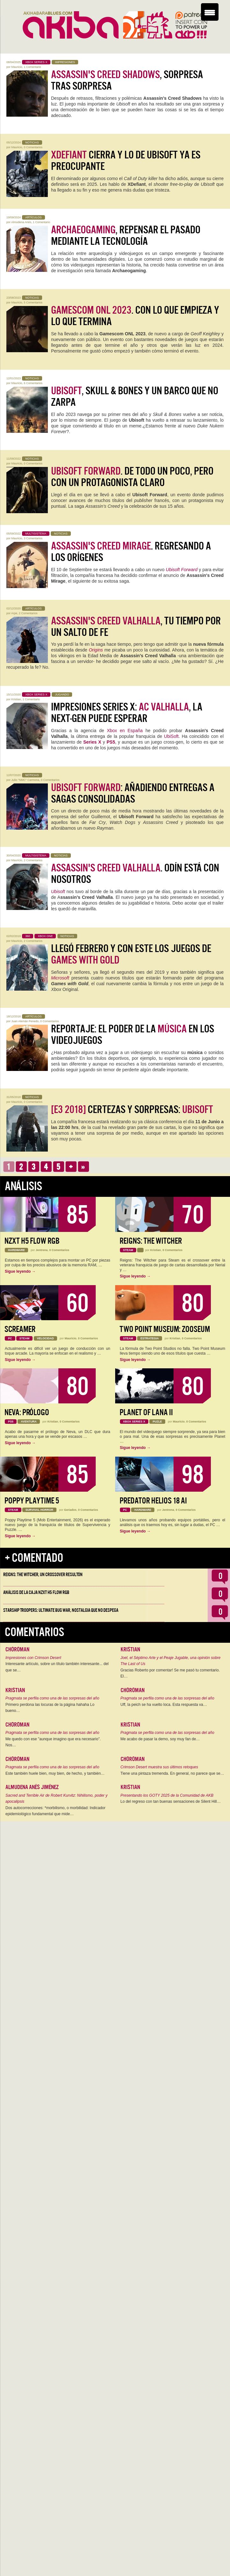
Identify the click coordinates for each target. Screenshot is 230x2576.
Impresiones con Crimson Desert (33, 1657)
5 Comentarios (33, 302)
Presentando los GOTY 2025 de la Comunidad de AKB (167, 1795)
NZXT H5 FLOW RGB (32, 1241)
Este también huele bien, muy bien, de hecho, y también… (55, 1773)
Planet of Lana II (146, 1412)
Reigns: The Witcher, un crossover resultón (43, 1574)
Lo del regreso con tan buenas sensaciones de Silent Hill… (171, 1801)
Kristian (16, 699)
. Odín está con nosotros (135, 873)
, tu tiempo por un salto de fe (136, 626)
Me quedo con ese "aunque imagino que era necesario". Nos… (53, 1742)
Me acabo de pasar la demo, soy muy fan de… (160, 1739)
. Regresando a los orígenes (131, 551)
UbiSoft (171, 736)
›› (83, 1167)
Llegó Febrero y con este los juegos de (131, 954)
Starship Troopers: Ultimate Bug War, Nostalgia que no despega (60, 1610)
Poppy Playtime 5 (31, 1501)
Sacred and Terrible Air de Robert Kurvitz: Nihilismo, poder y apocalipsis (56, 1798)
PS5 (111, 742)
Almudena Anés (21, 222)
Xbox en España (125, 730)
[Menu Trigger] (210, 12)
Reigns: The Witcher (151, 1241)
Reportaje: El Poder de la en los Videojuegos (132, 1034)
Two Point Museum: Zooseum (165, 1329)
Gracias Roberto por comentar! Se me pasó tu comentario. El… (170, 1673)
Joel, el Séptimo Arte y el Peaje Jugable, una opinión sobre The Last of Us (171, 1660)
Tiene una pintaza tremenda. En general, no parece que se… (172, 1773)
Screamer (19, 1329)
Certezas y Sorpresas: (132, 1109)
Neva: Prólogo (26, 1412)
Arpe (14, 613)
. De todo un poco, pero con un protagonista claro (132, 476)
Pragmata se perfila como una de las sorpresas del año (52, 1698)
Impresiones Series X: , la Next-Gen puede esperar (126, 712)
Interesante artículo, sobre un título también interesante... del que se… (57, 1667)
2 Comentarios (28, 613)
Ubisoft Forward (181, 569)
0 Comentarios (33, 147)
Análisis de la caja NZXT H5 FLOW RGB (36, 1592)
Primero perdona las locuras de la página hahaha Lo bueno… (49, 1707)
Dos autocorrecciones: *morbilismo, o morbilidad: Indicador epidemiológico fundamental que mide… (55, 1811)
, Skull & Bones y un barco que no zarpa (134, 396)
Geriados (70, 1509)
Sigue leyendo (20, 1271)
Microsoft (60, 977)
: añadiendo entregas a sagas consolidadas (132, 793)
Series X (92, 742)
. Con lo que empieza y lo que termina (135, 315)
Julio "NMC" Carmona (25, 780)
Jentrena (42, 1250)
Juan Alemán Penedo (25, 1021)
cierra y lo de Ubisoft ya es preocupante (125, 160)
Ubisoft (58, 891)
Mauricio (16, 67)
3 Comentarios (33, 538)
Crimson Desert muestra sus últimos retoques (159, 1767)
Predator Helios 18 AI (153, 1501)
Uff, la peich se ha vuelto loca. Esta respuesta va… (164, 1704)
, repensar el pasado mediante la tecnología (125, 235)
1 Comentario (32, 67)
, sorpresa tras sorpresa (127, 80)
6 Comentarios (33, 383)
